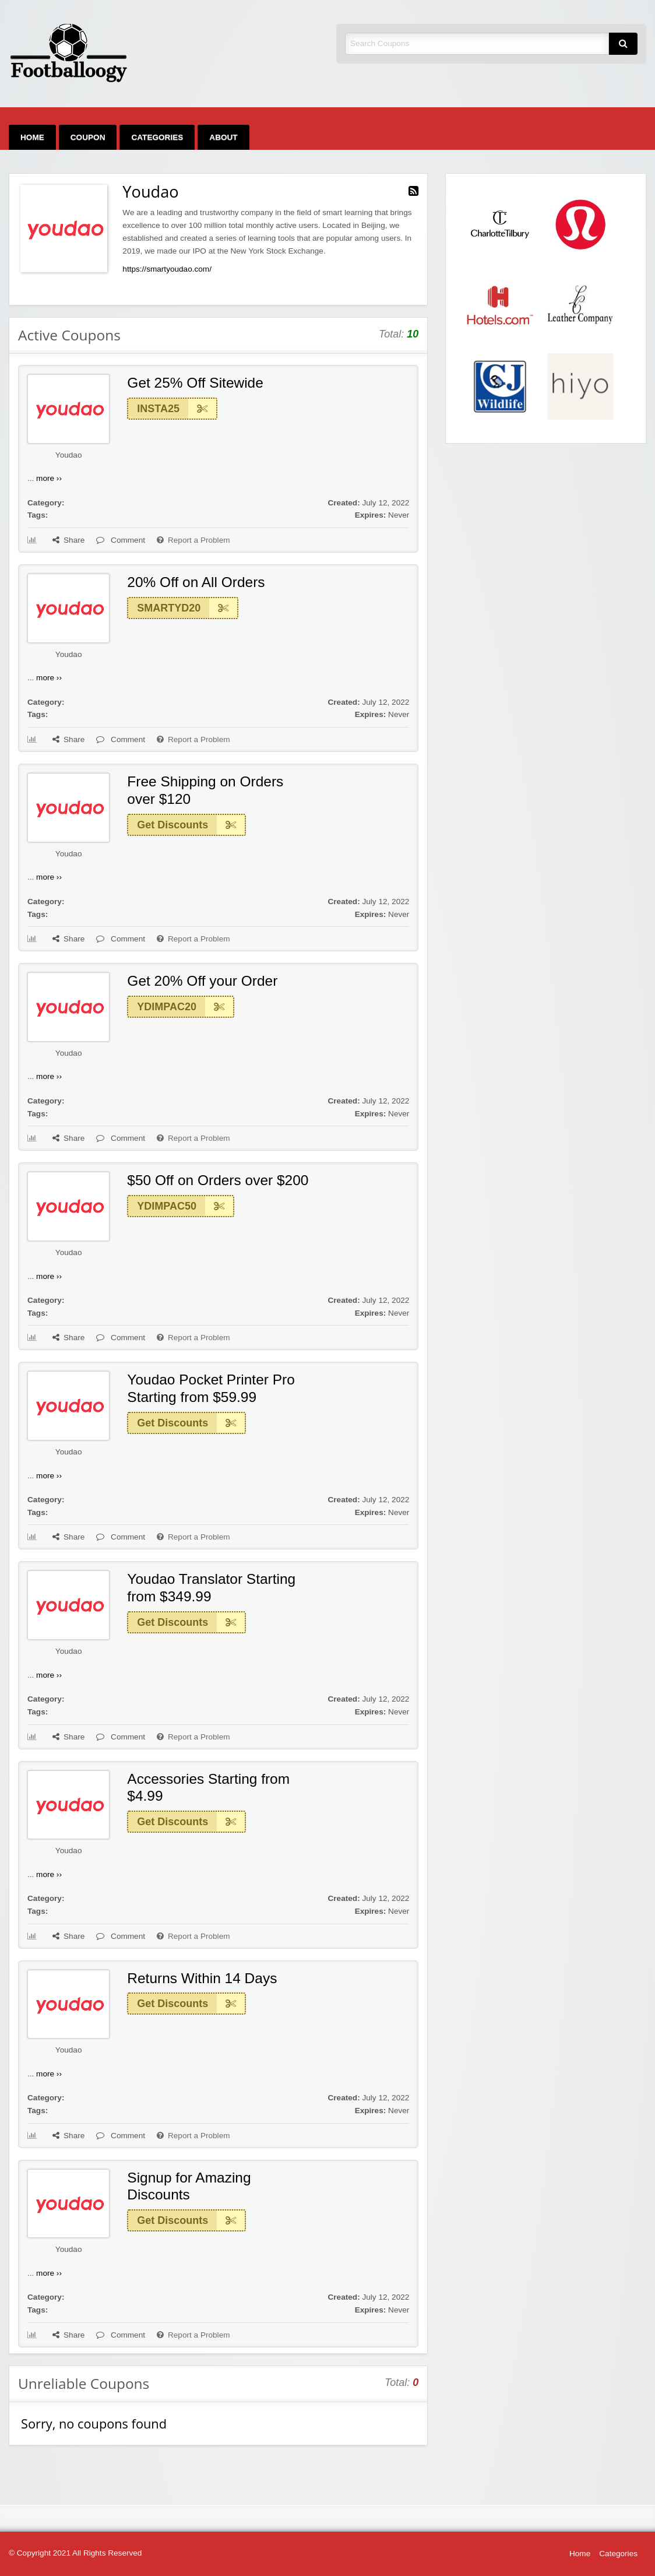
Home (32, 137)
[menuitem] (32, 137)
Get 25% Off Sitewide (195, 383)
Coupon (88, 137)
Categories (157, 137)
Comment (120, 540)
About (223, 137)
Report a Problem (193, 540)
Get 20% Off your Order (202, 981)
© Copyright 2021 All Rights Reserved (75, 2553)
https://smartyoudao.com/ (167, 269)
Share (68, 540)
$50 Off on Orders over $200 (217, 1180)
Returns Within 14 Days (202, 1978)
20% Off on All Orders (196, 582)
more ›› (49, 478)
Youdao (68, 455)
